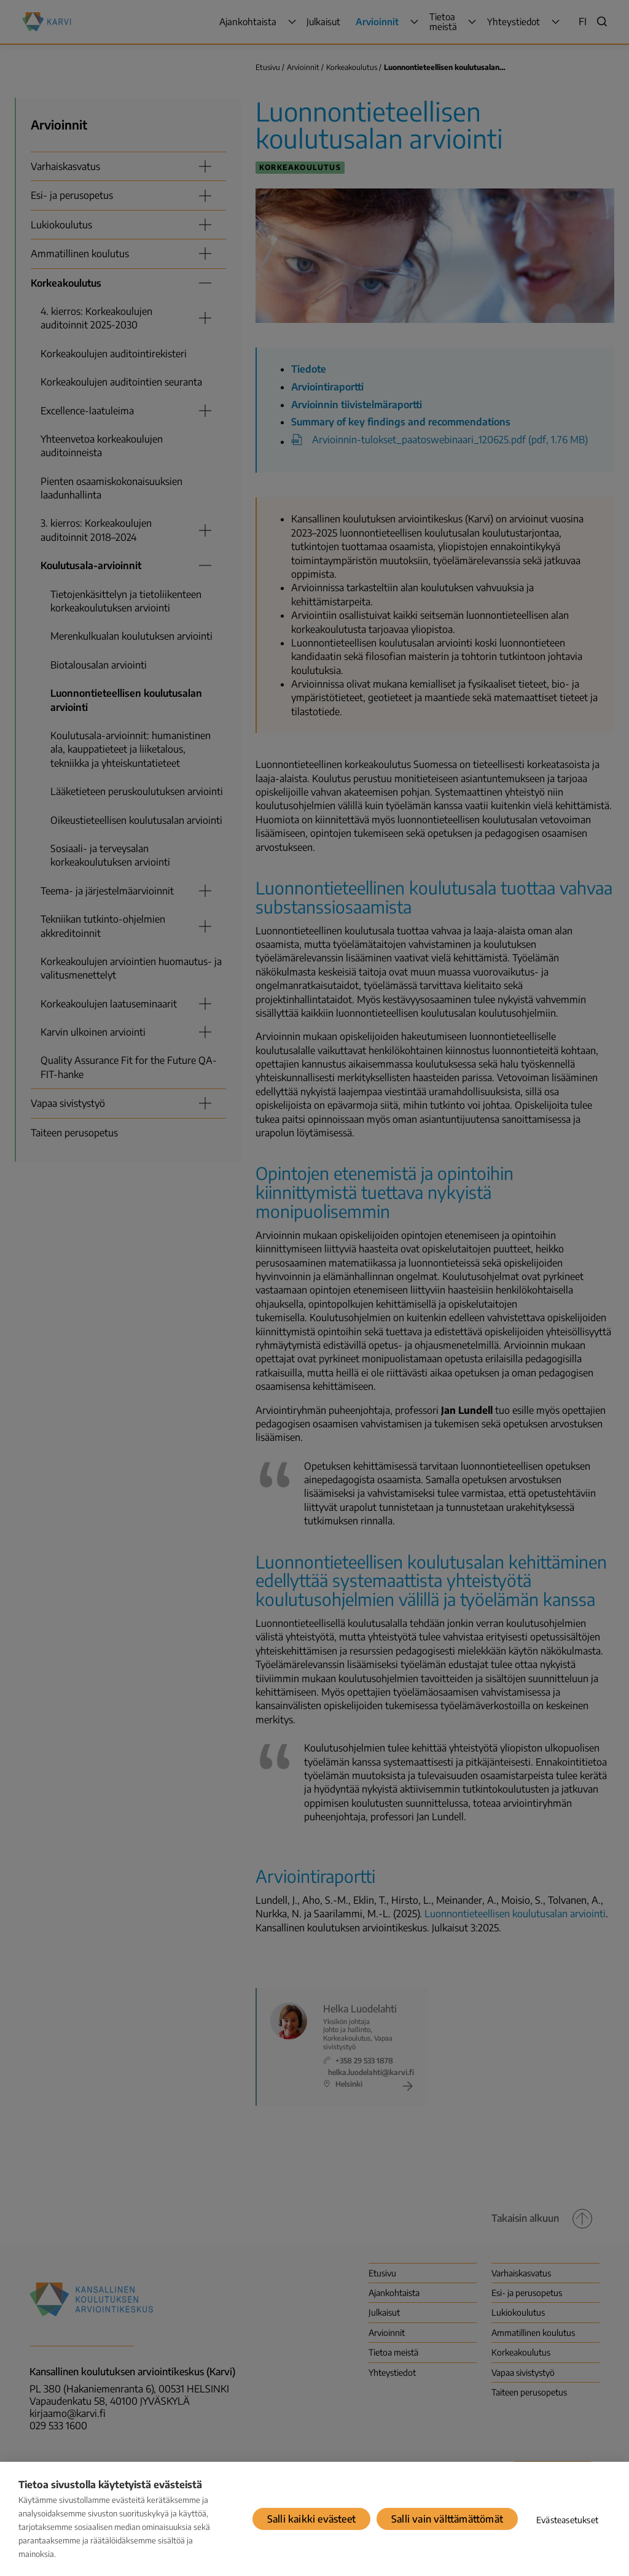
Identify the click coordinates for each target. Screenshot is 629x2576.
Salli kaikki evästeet (311, 2519)
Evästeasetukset (567, 2520)
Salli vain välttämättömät (447, 2519)
